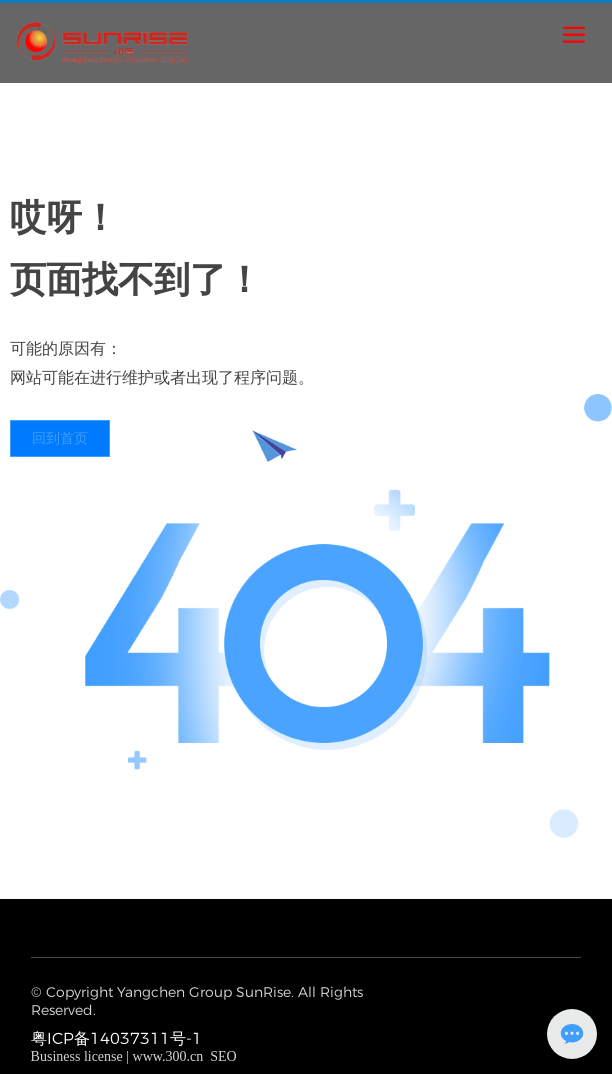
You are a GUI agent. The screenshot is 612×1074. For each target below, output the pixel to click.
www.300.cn (168, 1056)
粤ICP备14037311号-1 (116, 1038)
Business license (77, 1056)
